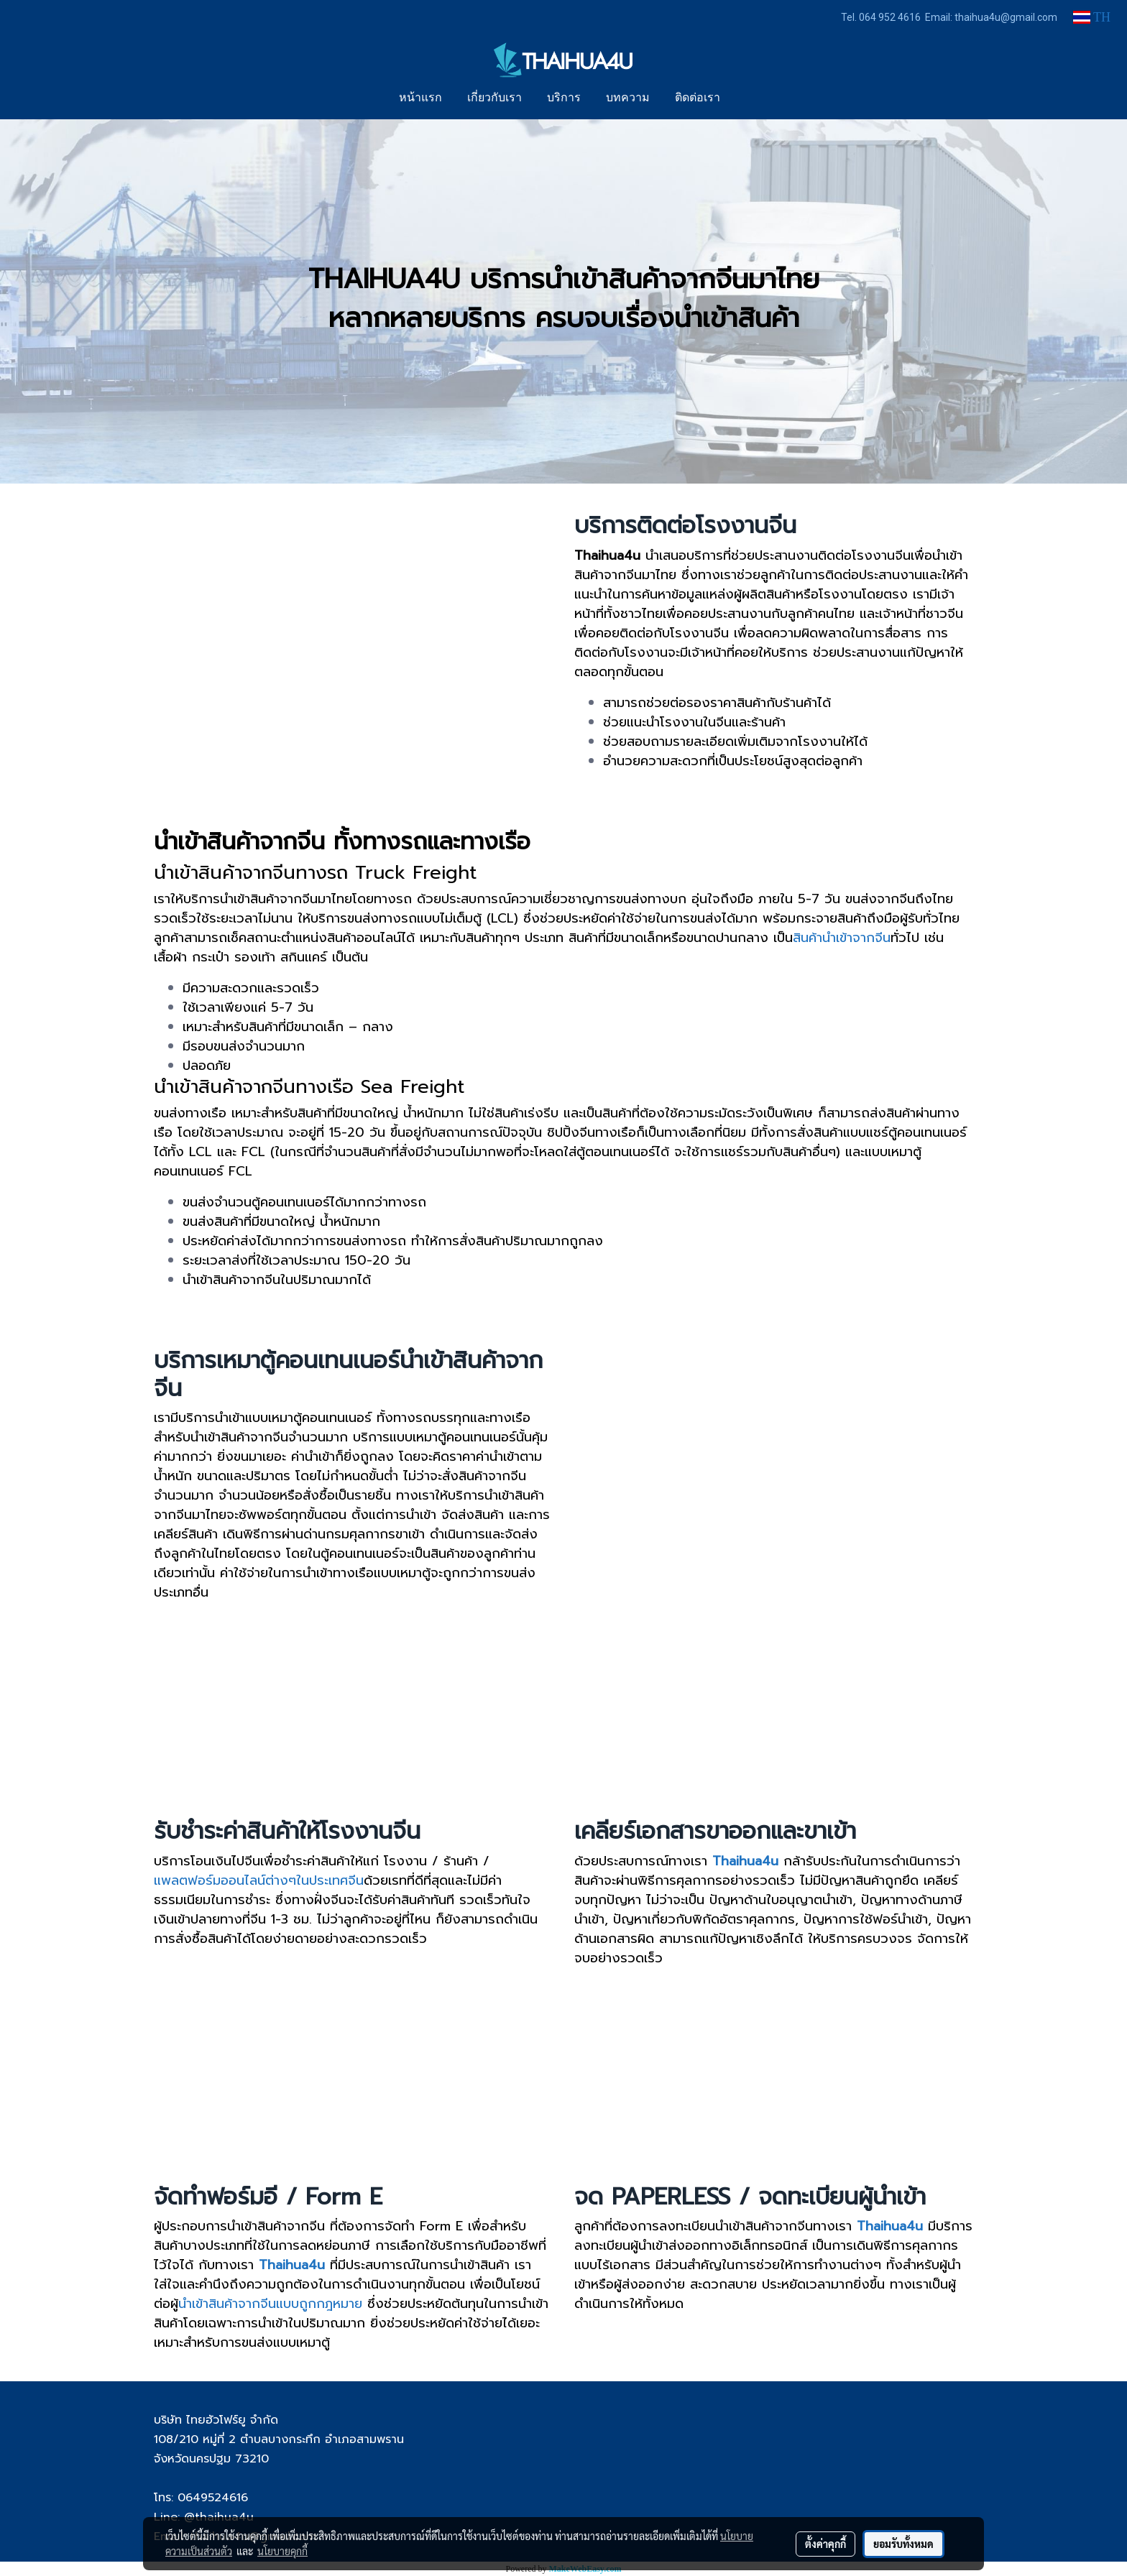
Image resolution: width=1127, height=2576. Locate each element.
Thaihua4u (890, 2226)
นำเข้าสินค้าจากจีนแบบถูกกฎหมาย (270, 2304)
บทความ (628, 98)
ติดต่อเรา (697, 98)
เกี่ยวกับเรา (494, 98)
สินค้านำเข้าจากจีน (842, 938)
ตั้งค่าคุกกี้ (825, 2543)
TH (1091, 17)
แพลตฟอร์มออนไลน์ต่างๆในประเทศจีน (259, 1880)
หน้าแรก (420, 98)
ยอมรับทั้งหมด (903, 2543)
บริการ (564, 98)
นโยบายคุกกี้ (282, 2550)
